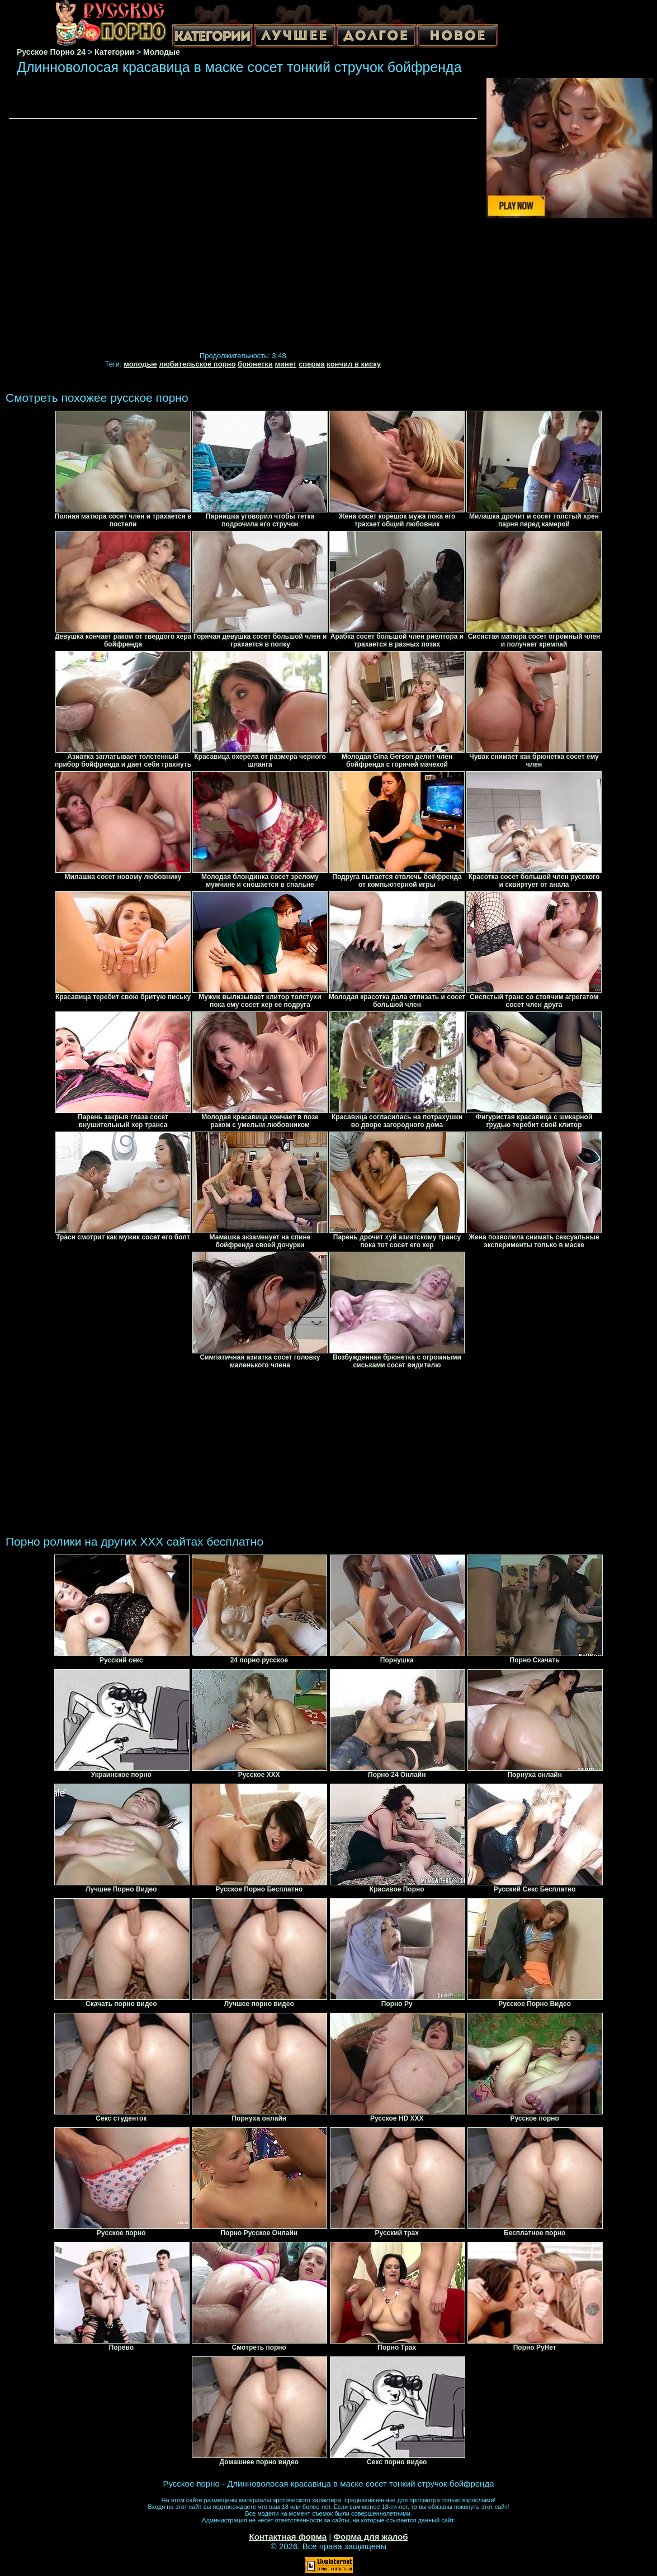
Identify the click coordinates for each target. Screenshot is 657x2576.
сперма (312, 364)
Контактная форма (288, 2536)
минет (285, 364)
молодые (140, 364)
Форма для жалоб (370, 2536)
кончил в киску (354, 364)
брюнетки (255, 364)
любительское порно (197, 364)
